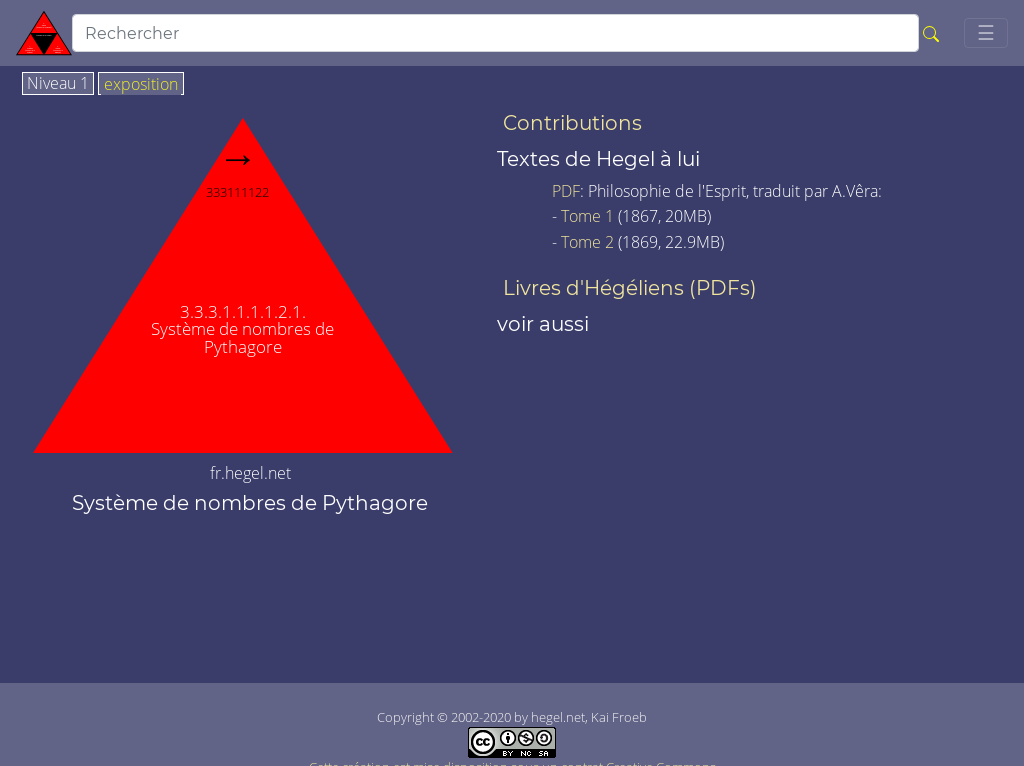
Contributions (572, 123)
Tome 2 (587, 242)
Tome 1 (587, 216)
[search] (495, 33)
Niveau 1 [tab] (58, 84)
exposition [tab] (141, 85)
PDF (566, 191)
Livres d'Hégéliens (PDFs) (630, 288)
